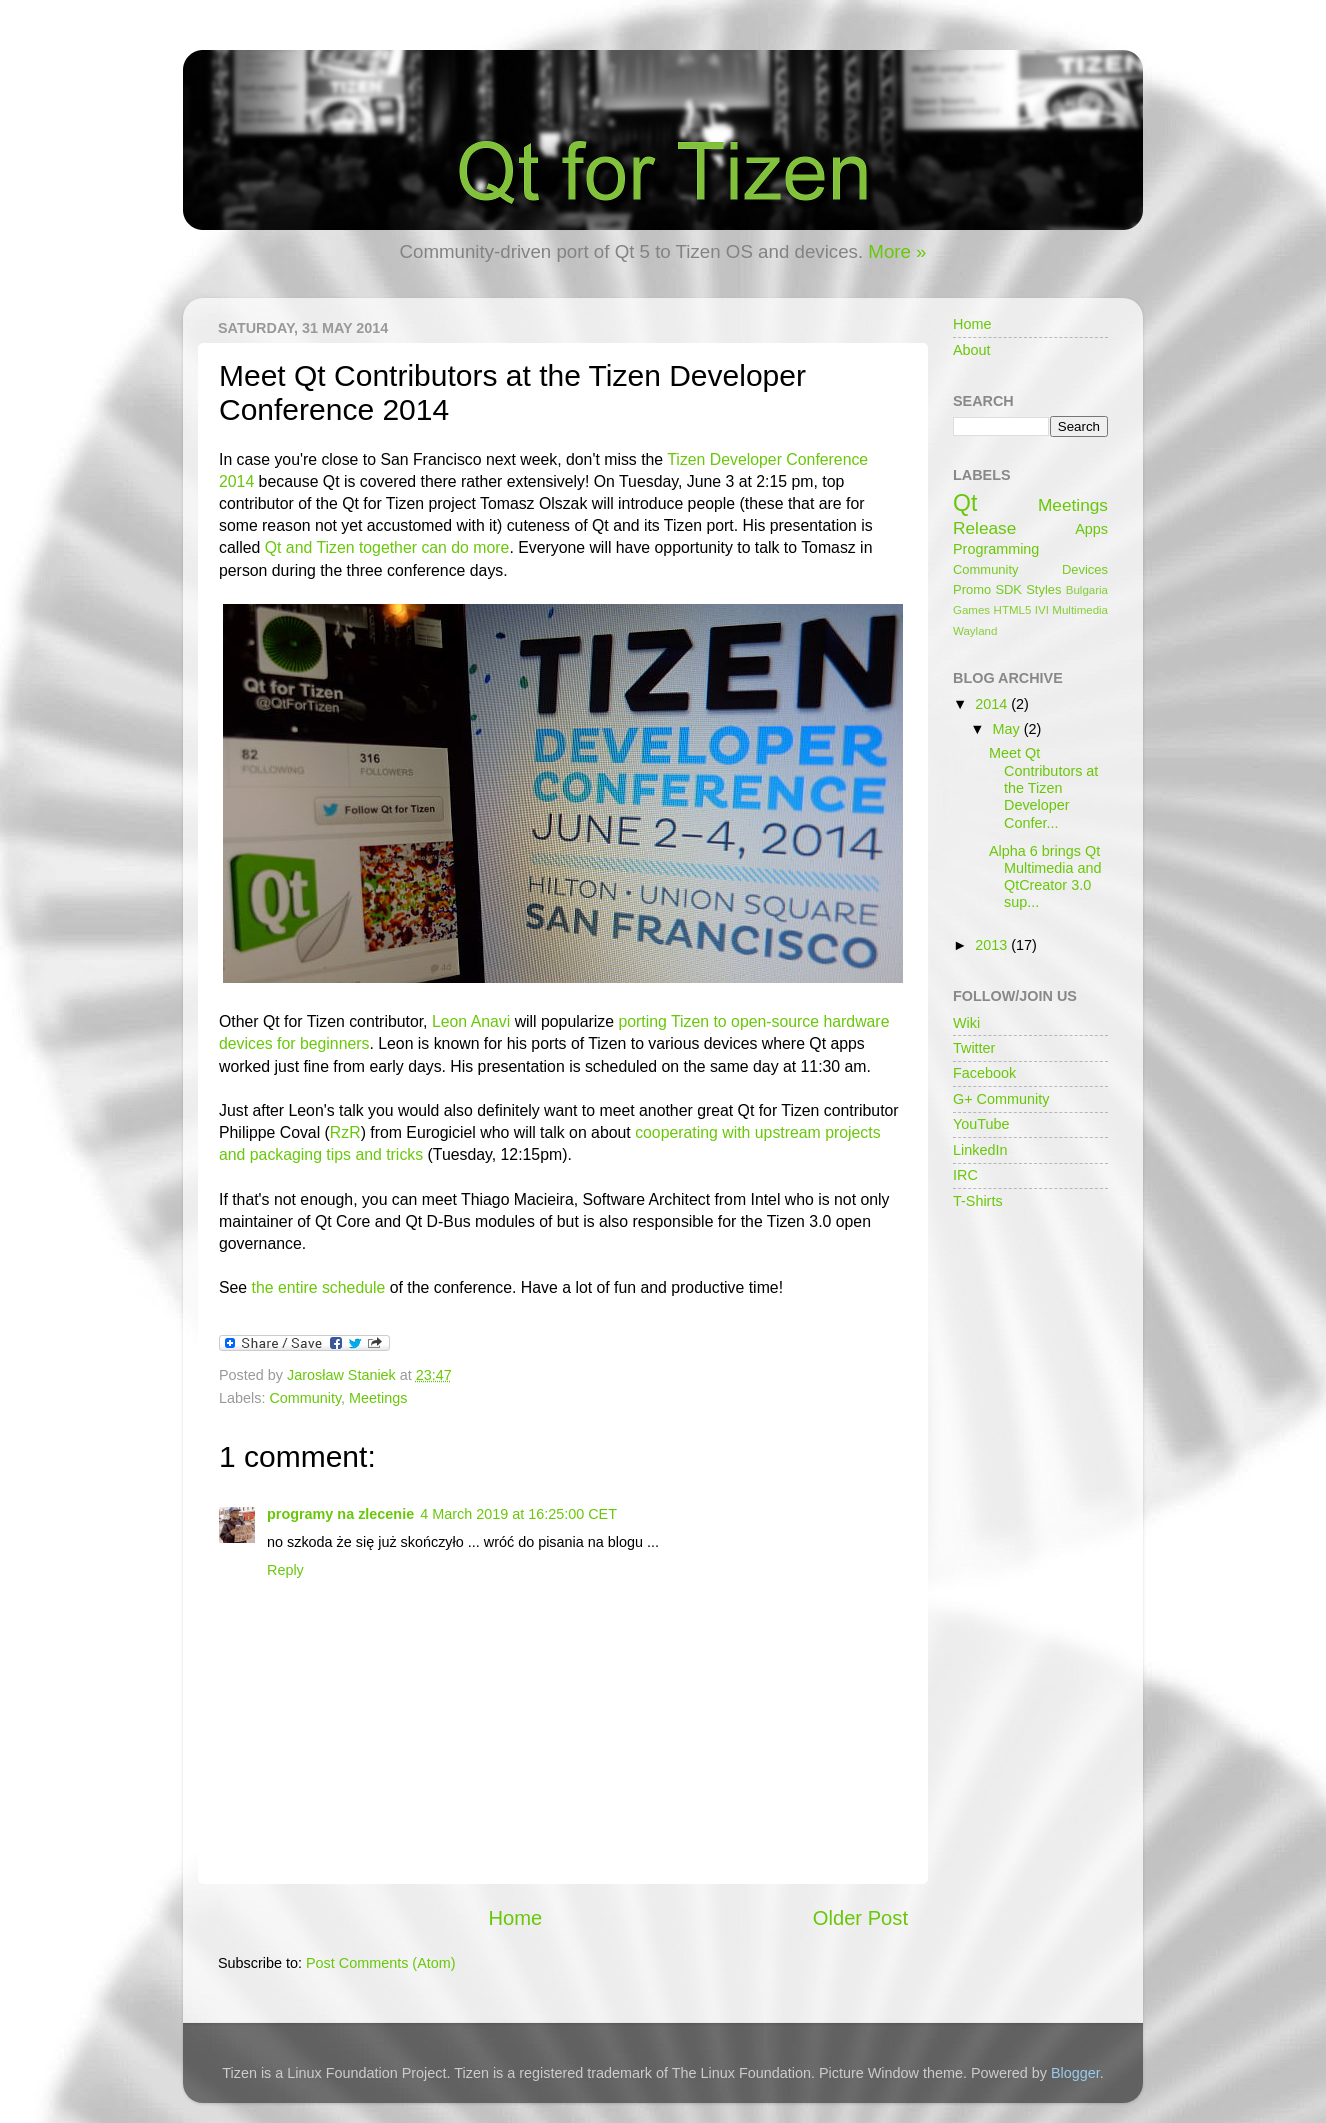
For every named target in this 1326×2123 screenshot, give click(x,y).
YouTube (981, 1124)
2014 (993, 704)
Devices (1085, 569)
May (1008, 729)
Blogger (1075, 2073)
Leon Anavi (471, 1021)
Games (971, 610)
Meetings (378, 1398)
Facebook (984, 1073)
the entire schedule (319, 1287)
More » (897, 251)
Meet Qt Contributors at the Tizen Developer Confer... (1043, 787)
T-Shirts (978, 1201)
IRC (965, 1175)
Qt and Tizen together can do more (387, 547)
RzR (345, 1132)
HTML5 (1013, 610)
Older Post (860, 1918)
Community (305, 1398)
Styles (1043, 589)
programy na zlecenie (340, 1514)
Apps (1091, 529)
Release (984, 528)
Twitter (974, 1048)
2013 (993, 945)
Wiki (966, 1023)
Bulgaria (1087, 590)
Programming (996, 549)
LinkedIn (980, 1150)
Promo (972, 589)
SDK (1008, 589)
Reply (285, 1570)
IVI (1042, 610)
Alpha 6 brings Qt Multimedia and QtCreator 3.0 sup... (1045, 877)
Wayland (975, 631)
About (972, 350)
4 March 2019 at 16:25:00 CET (518, 1514)
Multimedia (1080, 610)
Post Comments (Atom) (381, 1963)
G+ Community (1001, 1099)
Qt (965, 503)
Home (515, 1918)
